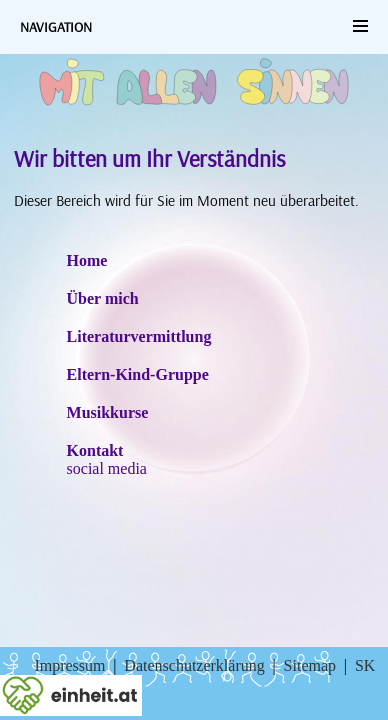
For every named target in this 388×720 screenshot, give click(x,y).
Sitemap (310, 665)
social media (107, 468)
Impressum (69, 665)
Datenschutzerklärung (194, 665)
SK (365, 665)
